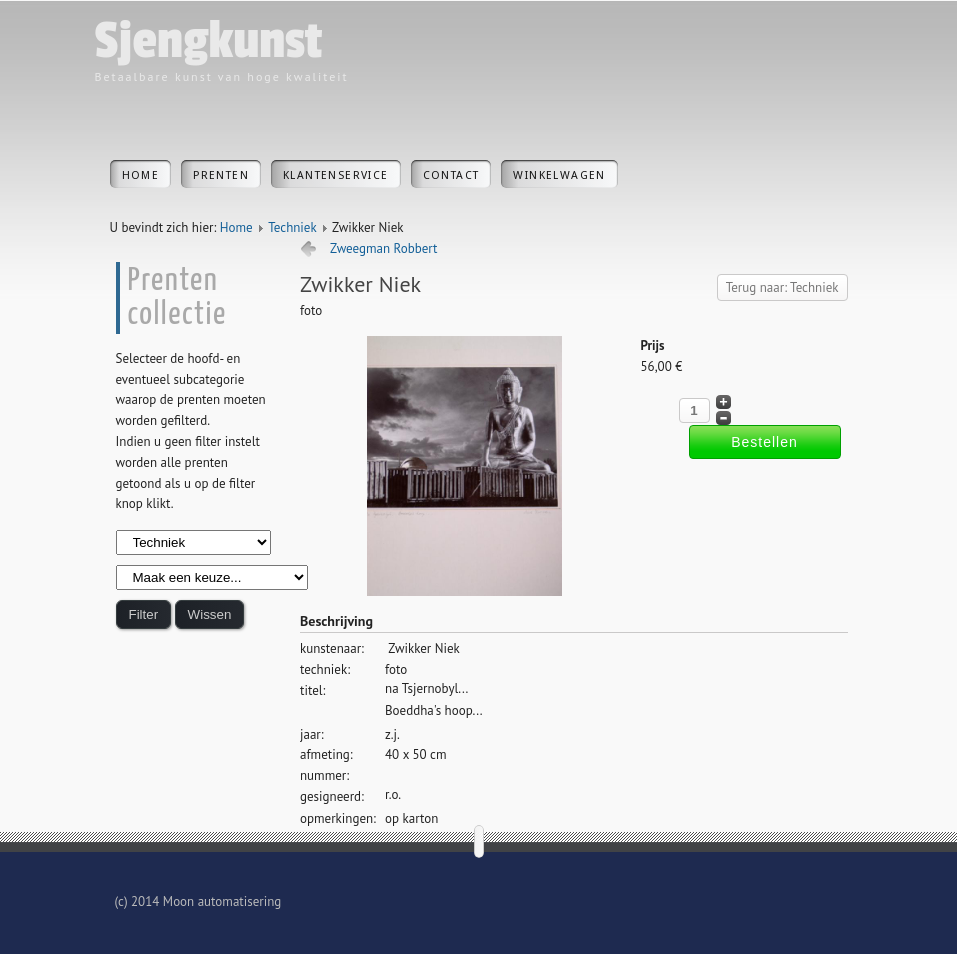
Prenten (221, 175)
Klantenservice (336, 175)
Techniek (292, 227)
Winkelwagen (559, 175)
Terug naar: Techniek (782, 287)
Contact (451, 175)
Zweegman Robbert (384, 248)
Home (141, 175)
